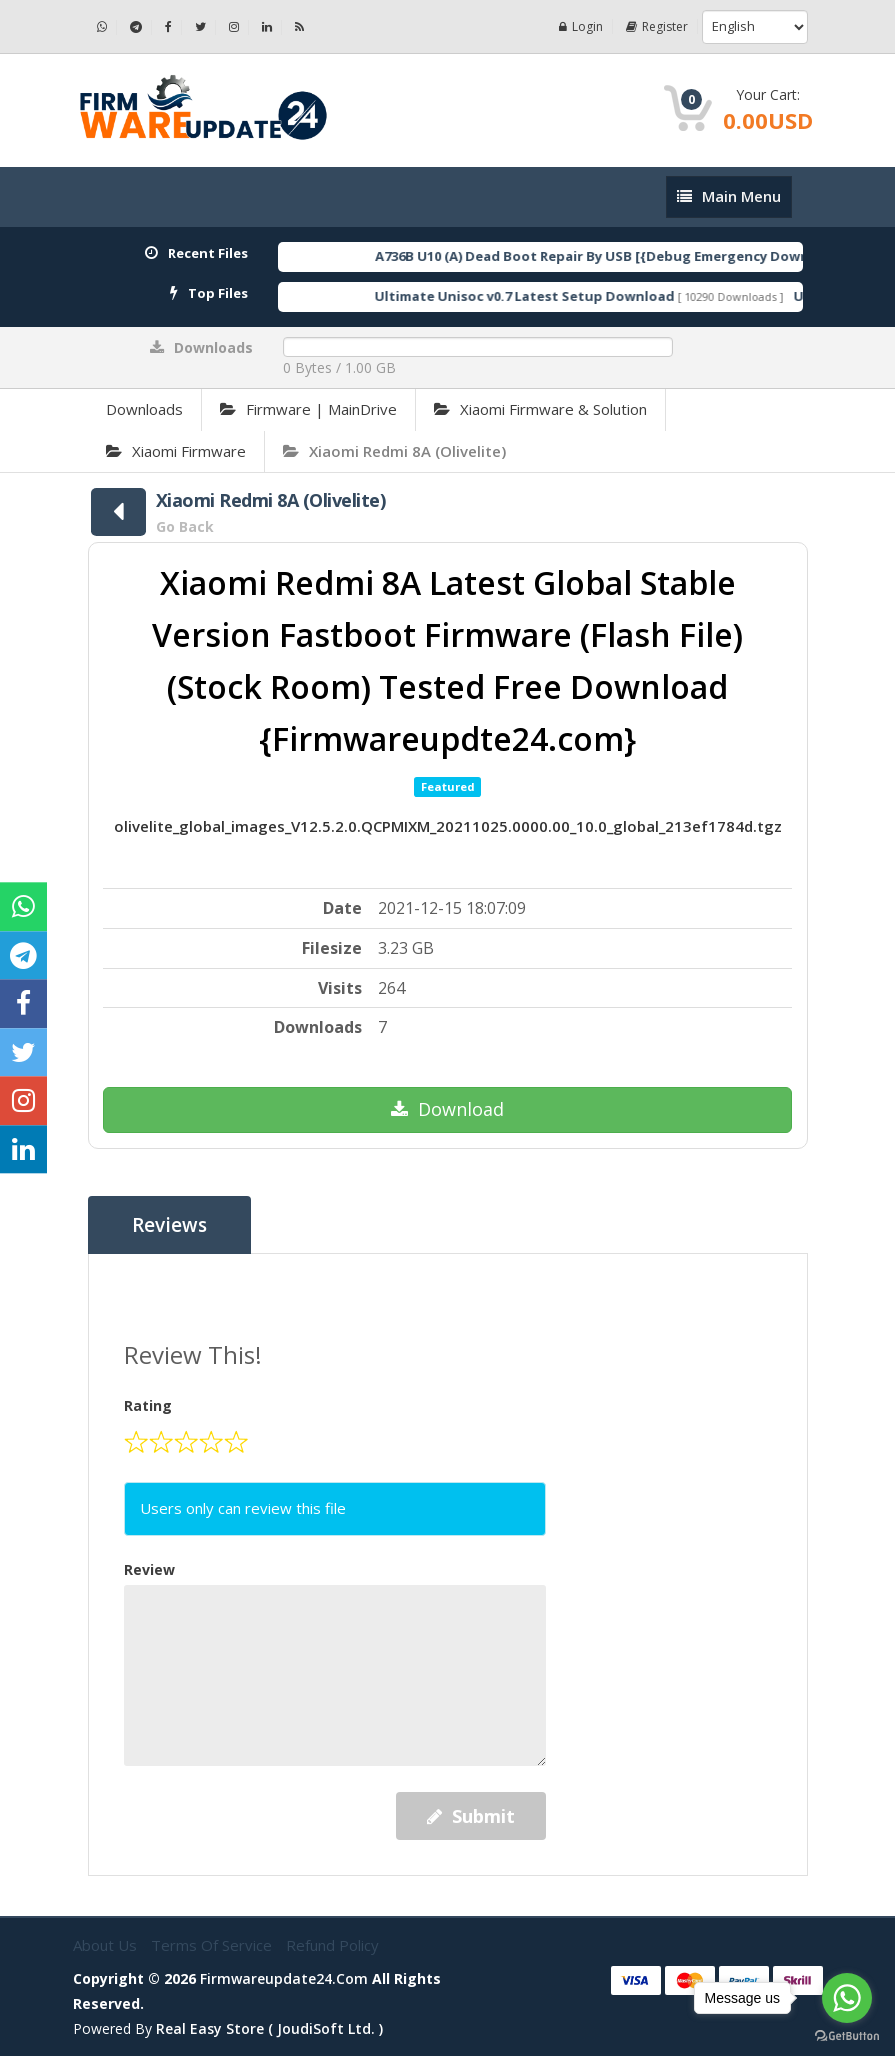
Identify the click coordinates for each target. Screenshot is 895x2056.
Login (581, 26)
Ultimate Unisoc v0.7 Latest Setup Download (547, 296)
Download (447, 1109)
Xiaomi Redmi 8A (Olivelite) (394, 451)
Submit (471, 1816)
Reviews (169, 1225)
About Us (107, 1945)
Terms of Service (213, 1945)
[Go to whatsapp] (847, 1998)
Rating (148, 1405)
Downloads (144, 409)
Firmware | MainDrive (308, 409)
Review (149, 1569)
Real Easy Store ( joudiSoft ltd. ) (269, 2028)
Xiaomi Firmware (176, 451)
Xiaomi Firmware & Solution (540, 409)
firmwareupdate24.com (284, 1978)
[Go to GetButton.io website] (847, 2036)
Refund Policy (332, 1945)
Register (657, 26)
